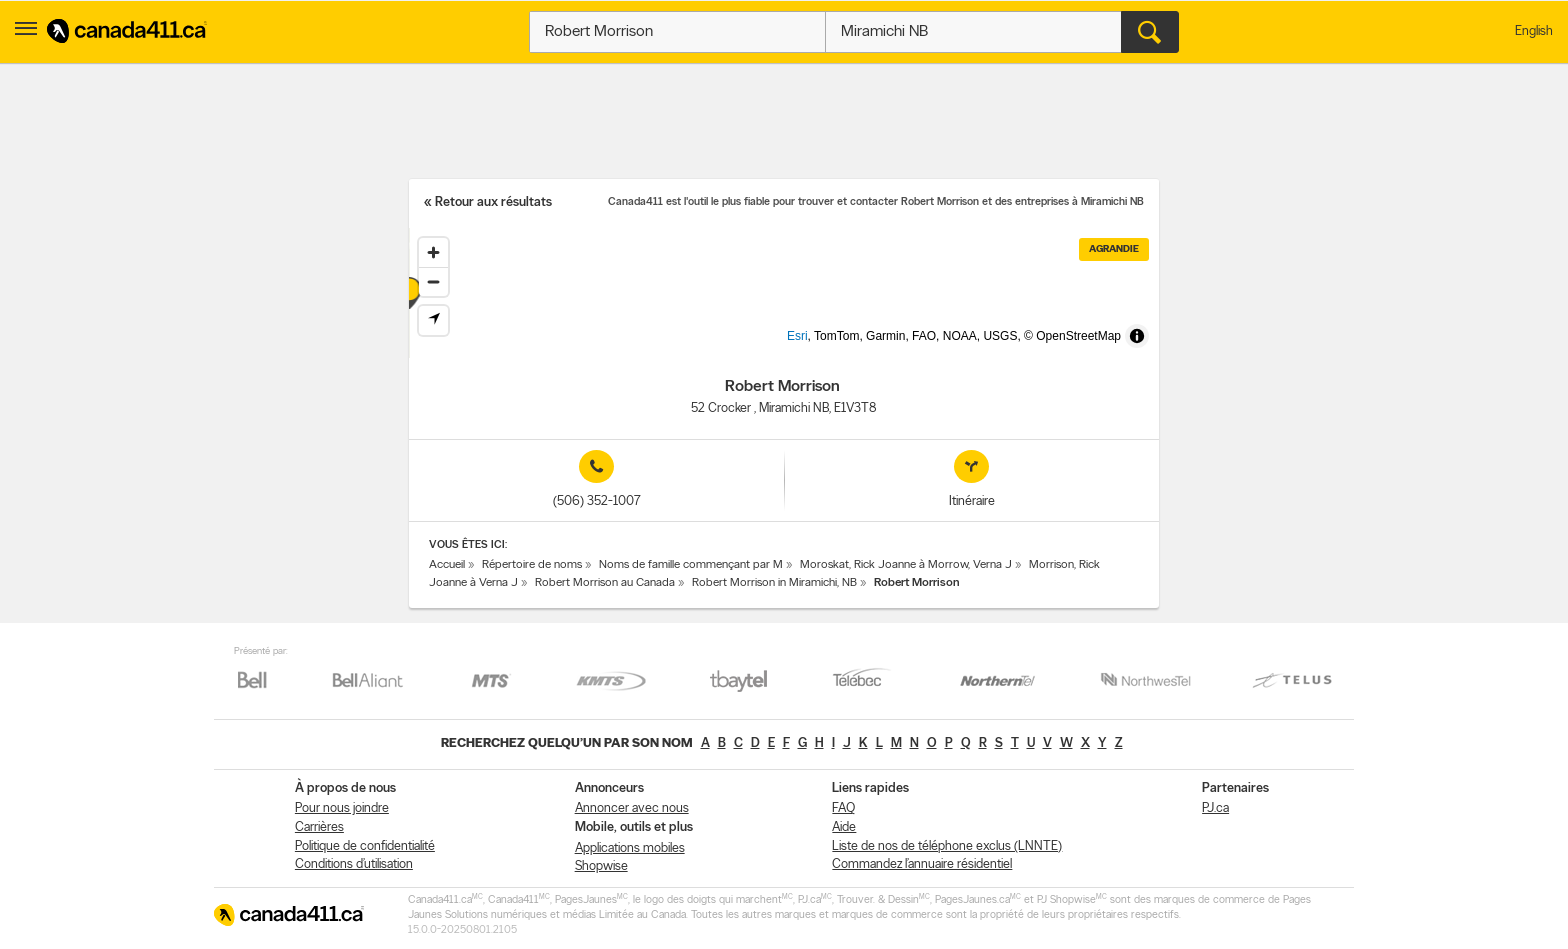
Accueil (447, 565)
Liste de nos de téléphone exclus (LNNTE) (947, 846)
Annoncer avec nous (632, 808)
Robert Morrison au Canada (605, 583)
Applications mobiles (630, 848)
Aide (844, 827)
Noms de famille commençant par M (691, 565)
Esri (830, 348)
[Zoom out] (433, 281)
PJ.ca (1215, 808)
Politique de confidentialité (365, 846)
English (1534, 31)
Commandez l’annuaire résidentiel (922, 864)
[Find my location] (433, 320)
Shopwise (601, 866)
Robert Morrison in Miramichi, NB (774, 583)
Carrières (319, 827)
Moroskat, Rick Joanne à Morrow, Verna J (906, 565)
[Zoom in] (433, 252)
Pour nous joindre (342, 808)
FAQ (843, 808)
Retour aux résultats (493, 202)
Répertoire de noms (532, 565)
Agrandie (1114, 249)
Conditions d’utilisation (354, 864)
